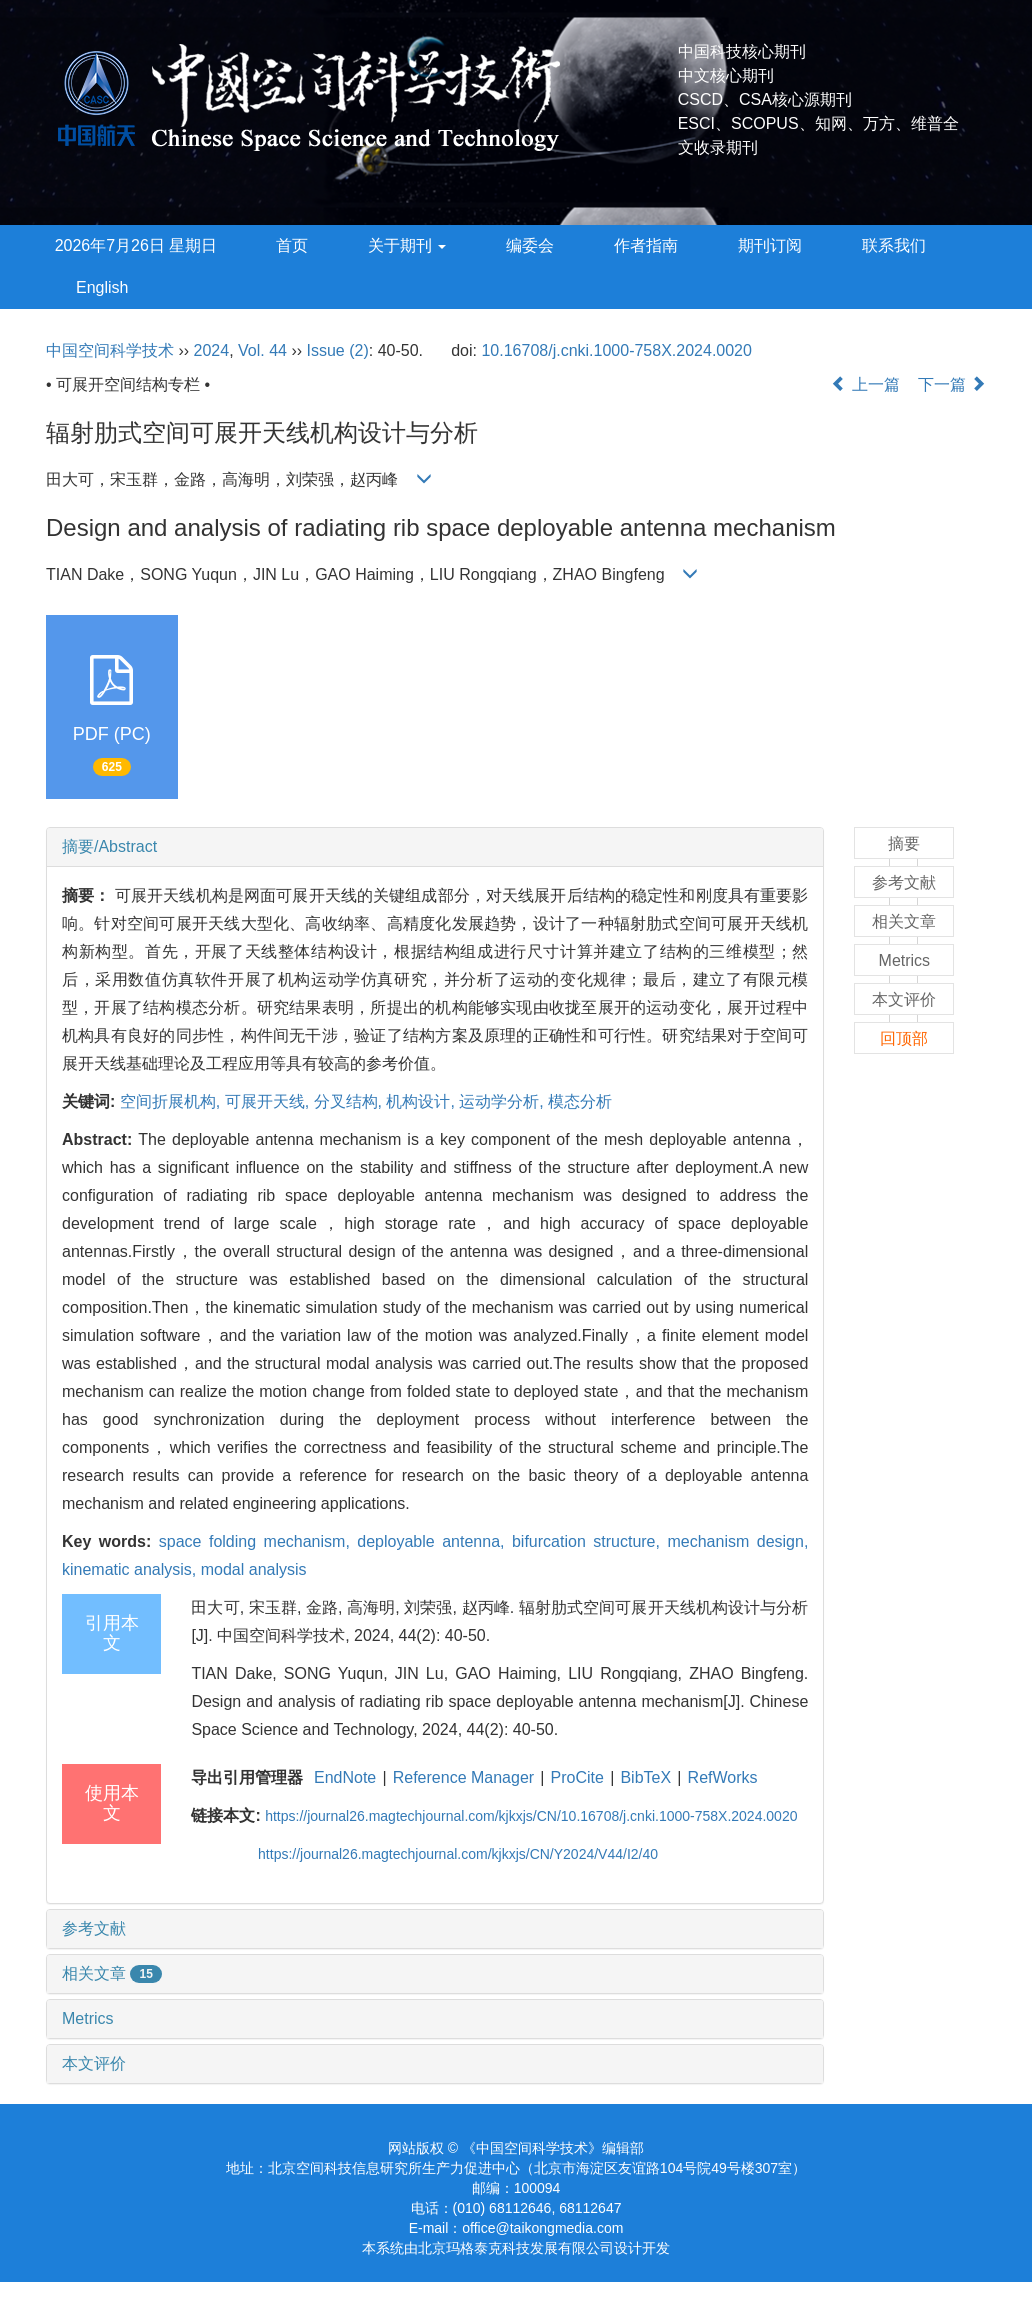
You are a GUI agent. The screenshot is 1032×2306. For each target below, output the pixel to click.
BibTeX (645, 1777)
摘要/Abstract (109, 846)
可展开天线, (269, 1101)
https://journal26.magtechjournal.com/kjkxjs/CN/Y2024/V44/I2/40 (458, 1854)
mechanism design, (737, 1541)
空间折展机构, (172, 1101)
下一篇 (952, 384)
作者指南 (646, 245)
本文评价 (94, 2063)
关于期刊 (407, 245)
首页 (292, 245)
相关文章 (112, 1973)
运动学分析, (503, 1101)
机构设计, (422, 1101)
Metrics (88, 2018)
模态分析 (580, 1101)
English (102, 287)
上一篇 (865, 384)
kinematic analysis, (131, 1569)
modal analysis (254, 1569)
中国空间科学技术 (110, 350)
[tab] (435, 847)
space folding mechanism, (258, 1541)
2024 (212, 350)
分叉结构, (350, 1101)
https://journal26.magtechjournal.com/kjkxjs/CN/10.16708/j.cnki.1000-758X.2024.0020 (531, 1816)
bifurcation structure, (589, 1541)
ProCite (577, 1777)
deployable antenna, (434, 1541)
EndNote (345, 1777)
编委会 (530, 245)
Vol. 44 (262, 350)
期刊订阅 (770, 245)
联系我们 (894, 245)
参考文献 (94, 1928)
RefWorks (723, 1777)
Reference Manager (463, 1777)
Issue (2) (338, 350)
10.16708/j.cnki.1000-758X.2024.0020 (616, 350)
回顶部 (904, 1038)
